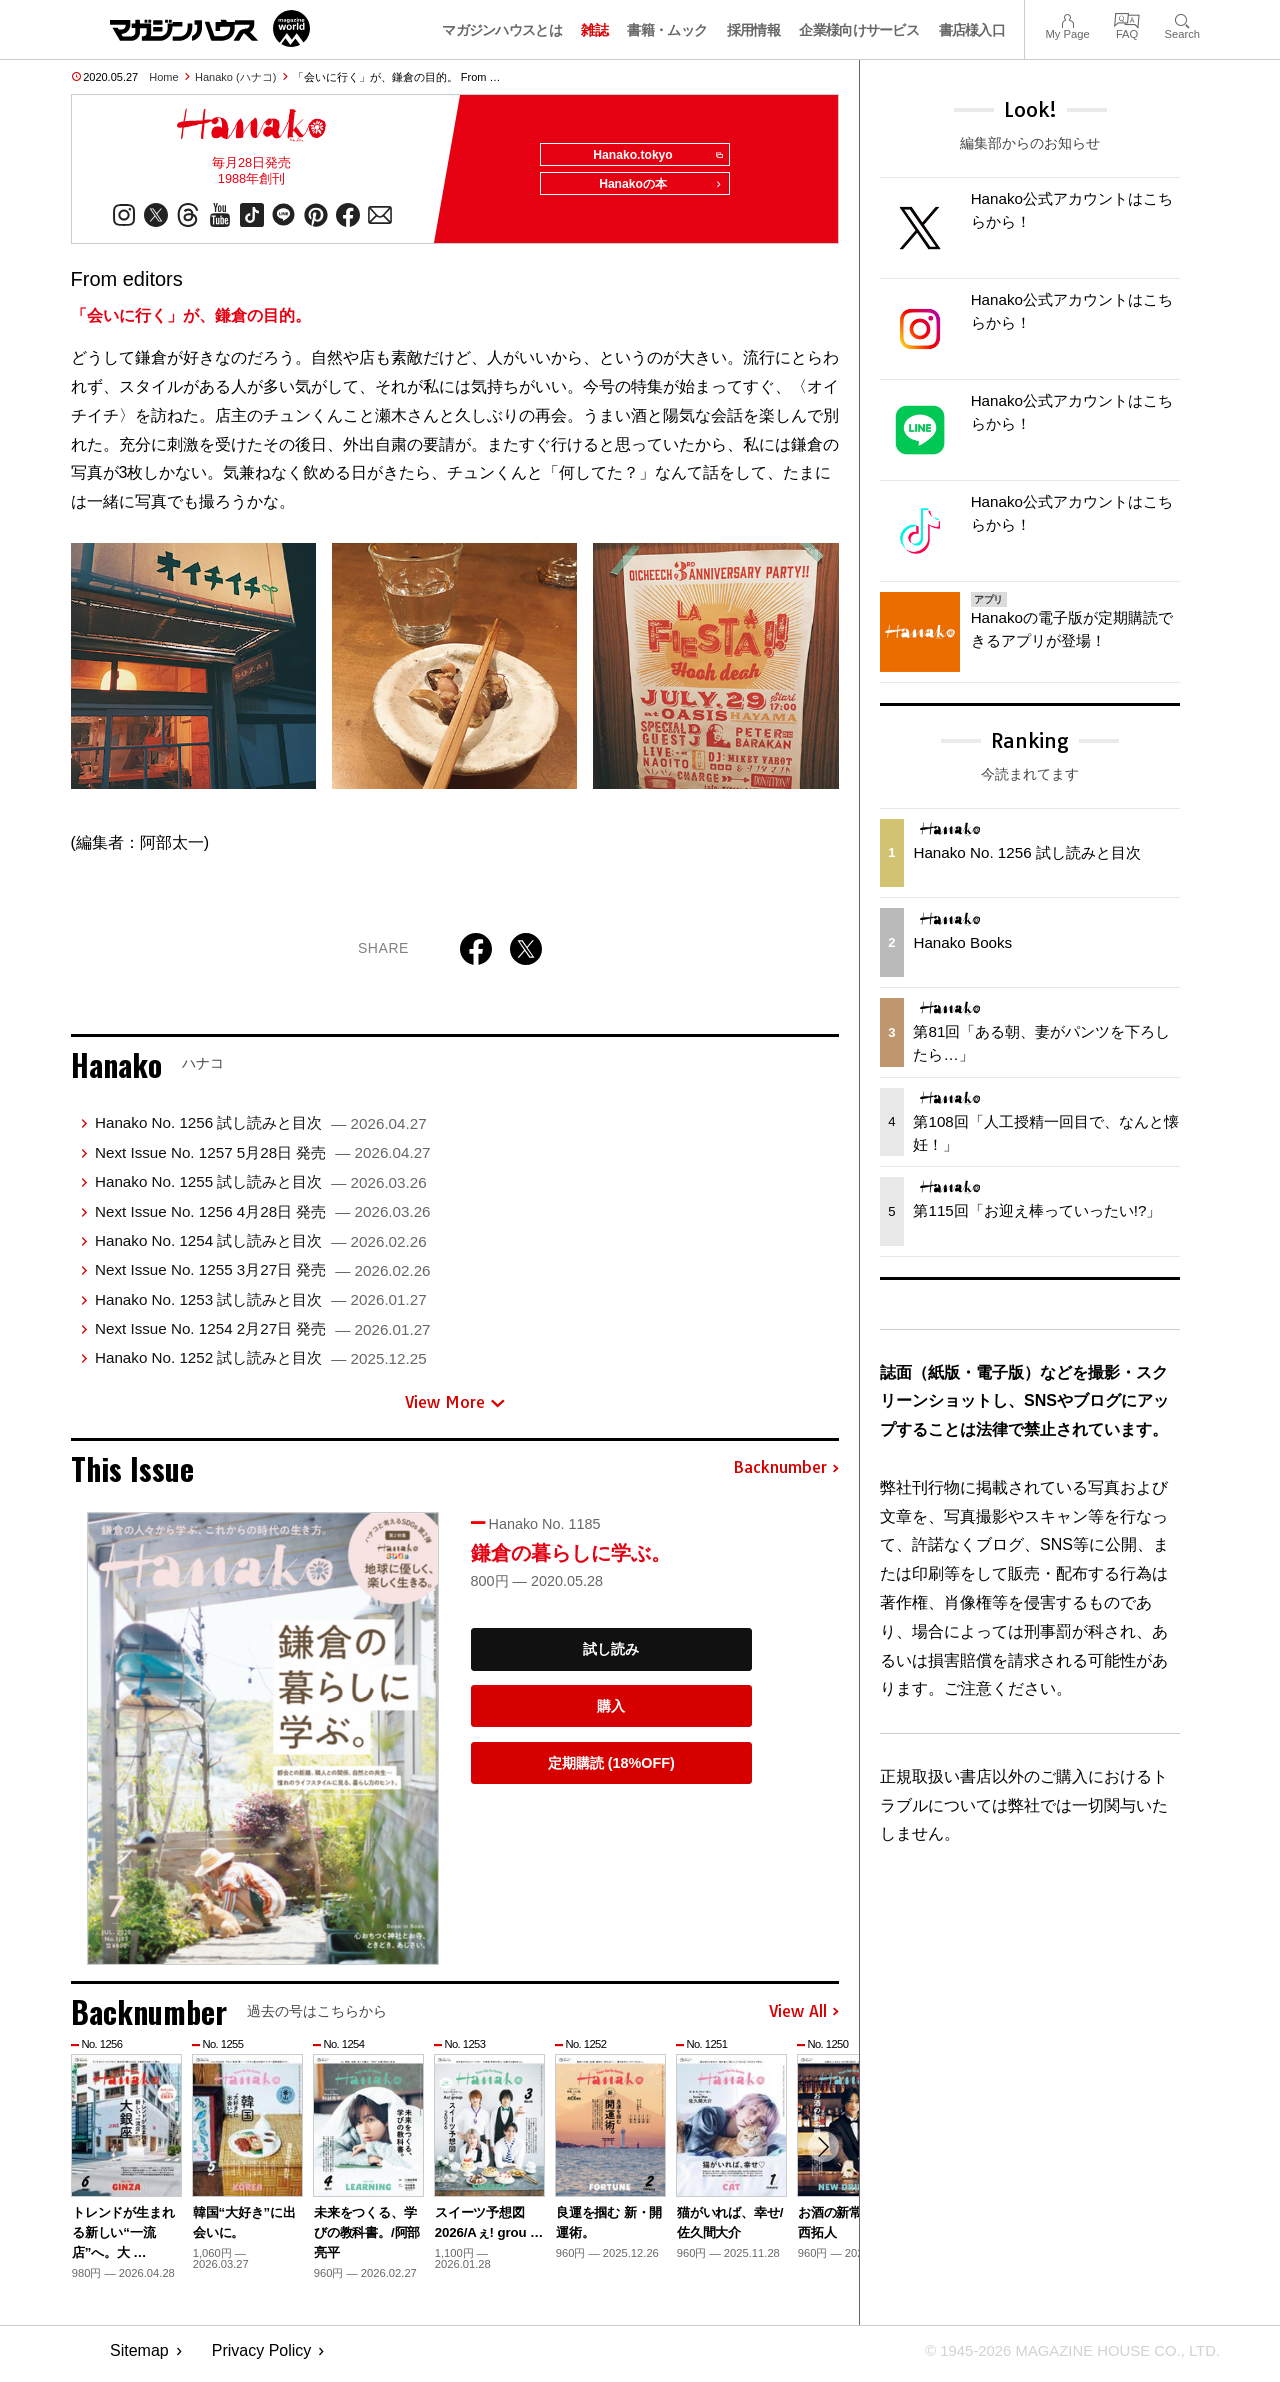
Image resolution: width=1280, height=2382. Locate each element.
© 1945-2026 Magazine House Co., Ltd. (1061, 2357)
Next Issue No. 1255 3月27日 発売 (263, 1276)
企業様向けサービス (859, 30)
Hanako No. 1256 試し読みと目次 (261, 1130)
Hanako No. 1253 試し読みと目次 (261, 1306)
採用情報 (753, 30)
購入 (611, 1713)
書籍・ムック (667, 30)
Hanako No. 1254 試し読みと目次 (261, 1247)
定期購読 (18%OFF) (611, 1770)
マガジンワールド (210, 28)
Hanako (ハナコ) (235, 77)
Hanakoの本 (656, 192)
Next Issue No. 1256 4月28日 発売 (263, 1218)
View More (455, 1409)
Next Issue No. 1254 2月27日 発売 (263, 1335)
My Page (1067, 18)
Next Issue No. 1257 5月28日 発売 (263, 1159)
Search (1182, 18)
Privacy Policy (262, 2357)
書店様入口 (972, 30)
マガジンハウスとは (502, 30)
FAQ (1127, 18)
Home (163, 77)
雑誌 (594, 30)
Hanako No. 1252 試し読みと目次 (261, 1365)
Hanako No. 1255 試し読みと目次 (261, 1188)
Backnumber (786, 1475)
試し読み (611, 1656)
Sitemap (139, 2357)
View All (804, 2019)
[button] (821, 2156)
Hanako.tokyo (651, 156)
